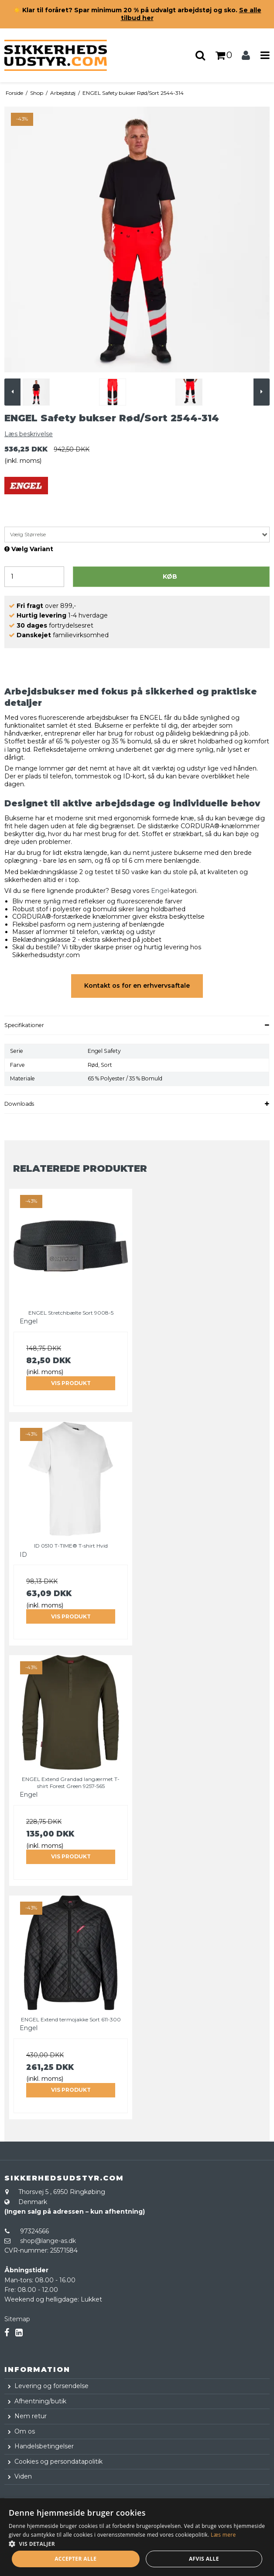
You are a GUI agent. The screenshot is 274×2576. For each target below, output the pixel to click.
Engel (160, 891)
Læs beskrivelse (28, 434)
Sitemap (17, 2319)
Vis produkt (71, 1383)
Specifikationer (24, 1025)
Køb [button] (170, 576)
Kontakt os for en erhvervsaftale (137, 985)
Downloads (19, 1104)
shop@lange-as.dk (48, 2241)
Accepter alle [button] (75, 2558)
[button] (137, 2543)
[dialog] (137, 2537)
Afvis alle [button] (204, 2558)
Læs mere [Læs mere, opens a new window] (223, 2534)
